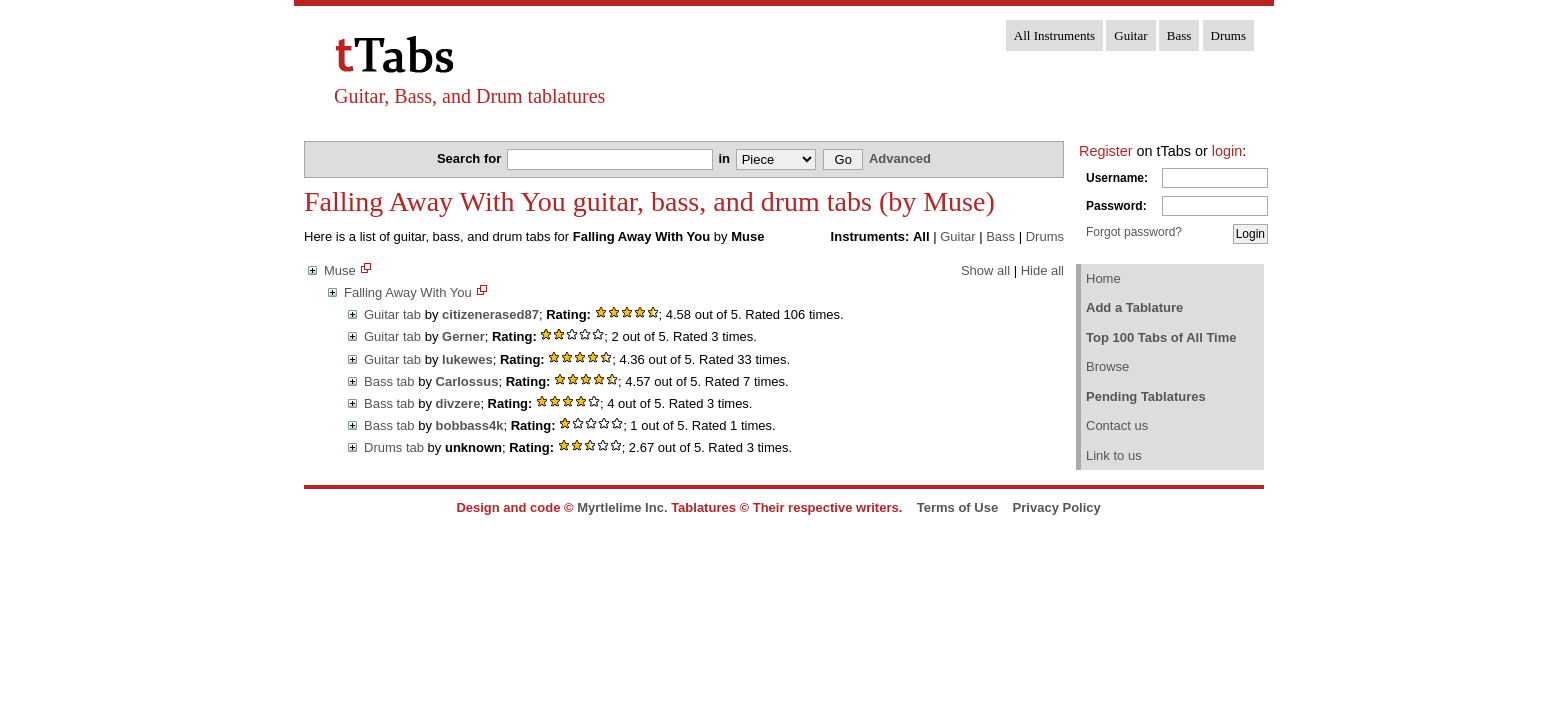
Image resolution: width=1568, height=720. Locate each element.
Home (1103, 278)
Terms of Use (957, 507)
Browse (1107, 366)
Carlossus (467, 381)
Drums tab (394, 447)
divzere (458, 403)
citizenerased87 (490, 314)
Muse (340, 270)
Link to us (1114, 455)
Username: (1117, 178)
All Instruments (1054, 35)
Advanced (900, 158)
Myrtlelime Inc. (622, 507)
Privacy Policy (1057, 507)
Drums (1228, 35)
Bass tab (389, 381)
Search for (471, 158)
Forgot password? (1134, 232)
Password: (1116, 206)
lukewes (467, 359)
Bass (1179, 35)
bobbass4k (470, 425)
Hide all (1042, 270)
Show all (985, 270)
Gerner (463, 336)
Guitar (1130, 35)
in (725, 158)
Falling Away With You (408, 292)
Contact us (1117, 425)
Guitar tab (392, 314)
